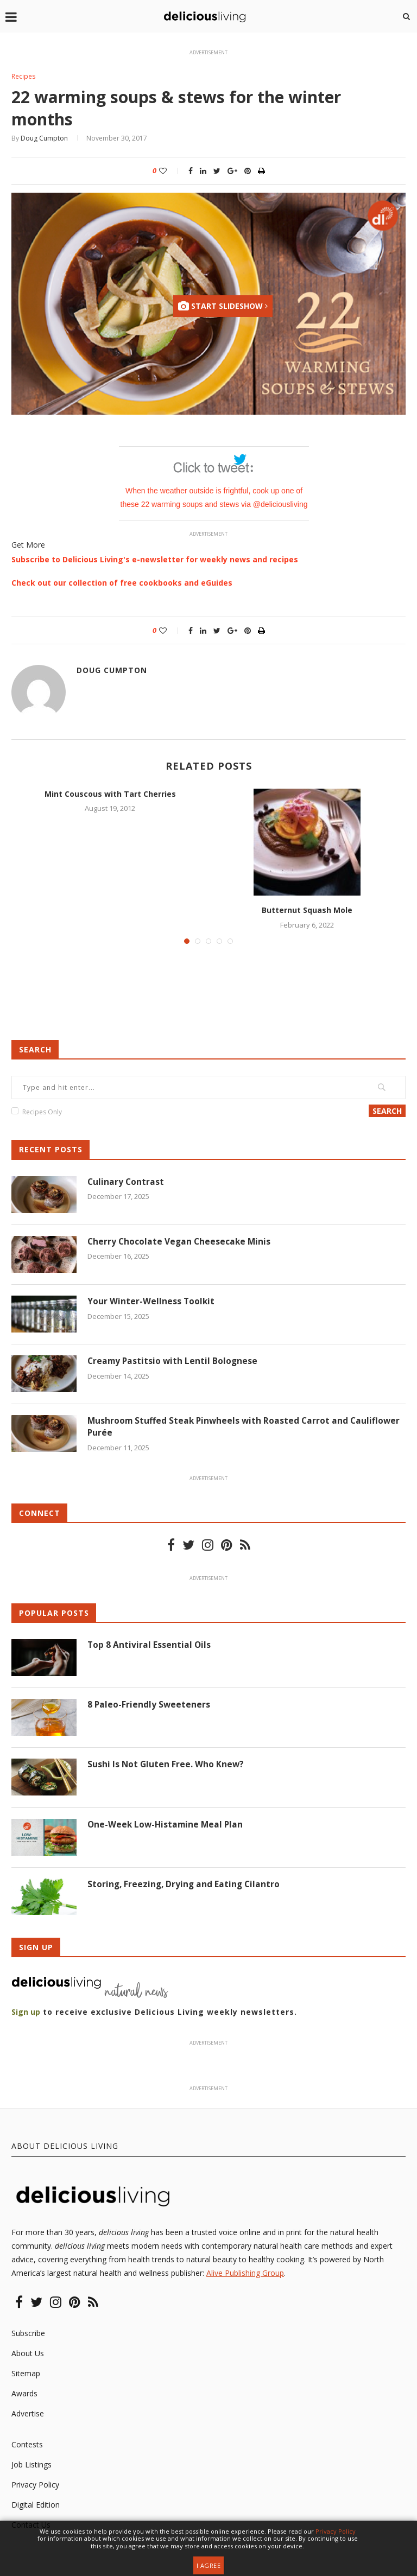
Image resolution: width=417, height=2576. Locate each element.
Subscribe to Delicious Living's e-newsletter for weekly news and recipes (154, 560)
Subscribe (28, 2334)
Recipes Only (42, 1113)
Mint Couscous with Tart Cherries (110, 794)
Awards (24, 2394)
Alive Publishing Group (245, 2274)
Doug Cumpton (44, 139)
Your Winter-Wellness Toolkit (151, 1302)
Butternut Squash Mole (307, 911)
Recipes (24, 76)
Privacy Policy (35, 2485)
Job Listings (31, 2465)
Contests (27, 2445)
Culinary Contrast (126, 1183)
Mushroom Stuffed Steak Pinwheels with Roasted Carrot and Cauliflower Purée (246, 1428)
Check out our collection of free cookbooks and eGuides (121, 583)
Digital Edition (35, 2506)
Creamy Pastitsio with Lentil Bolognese (174, 1362)
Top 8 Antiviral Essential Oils (149, 1646)
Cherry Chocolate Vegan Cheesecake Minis (180, 1242)
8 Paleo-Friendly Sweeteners (149, 1706)
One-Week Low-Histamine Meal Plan (167, 1826)
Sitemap (25, 2374)
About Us (27, 2354)
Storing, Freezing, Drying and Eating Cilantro (185, 1886)
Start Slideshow (223, 307)
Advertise (27, 2414)
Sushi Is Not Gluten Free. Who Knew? (166, 1766)
